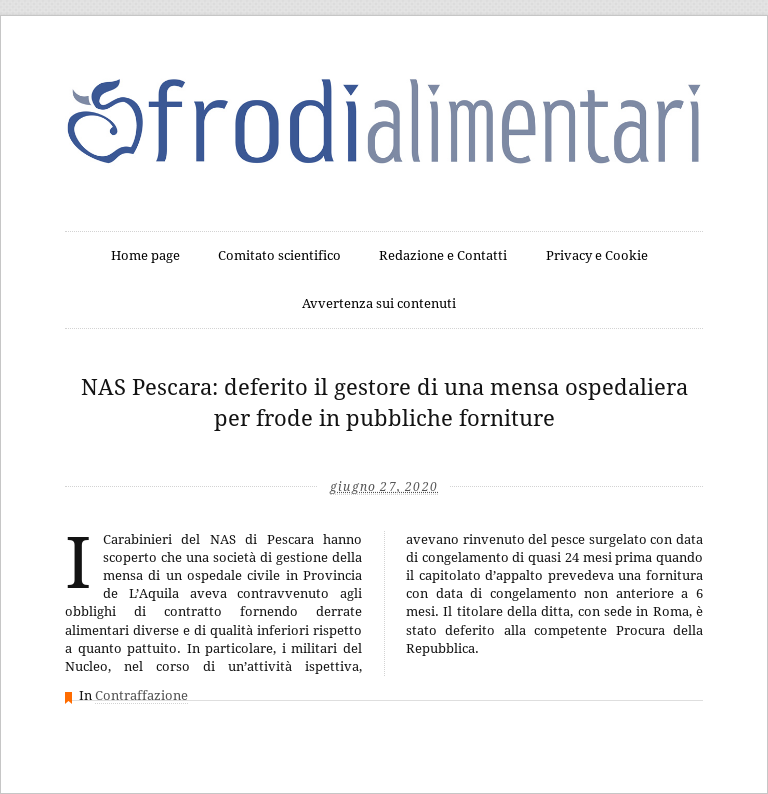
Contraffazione (141, 695)
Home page (145, 255)
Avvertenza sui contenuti (379, 303)
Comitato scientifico (279, 255)
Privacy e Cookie (597, 255)
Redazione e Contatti (443, 255)
